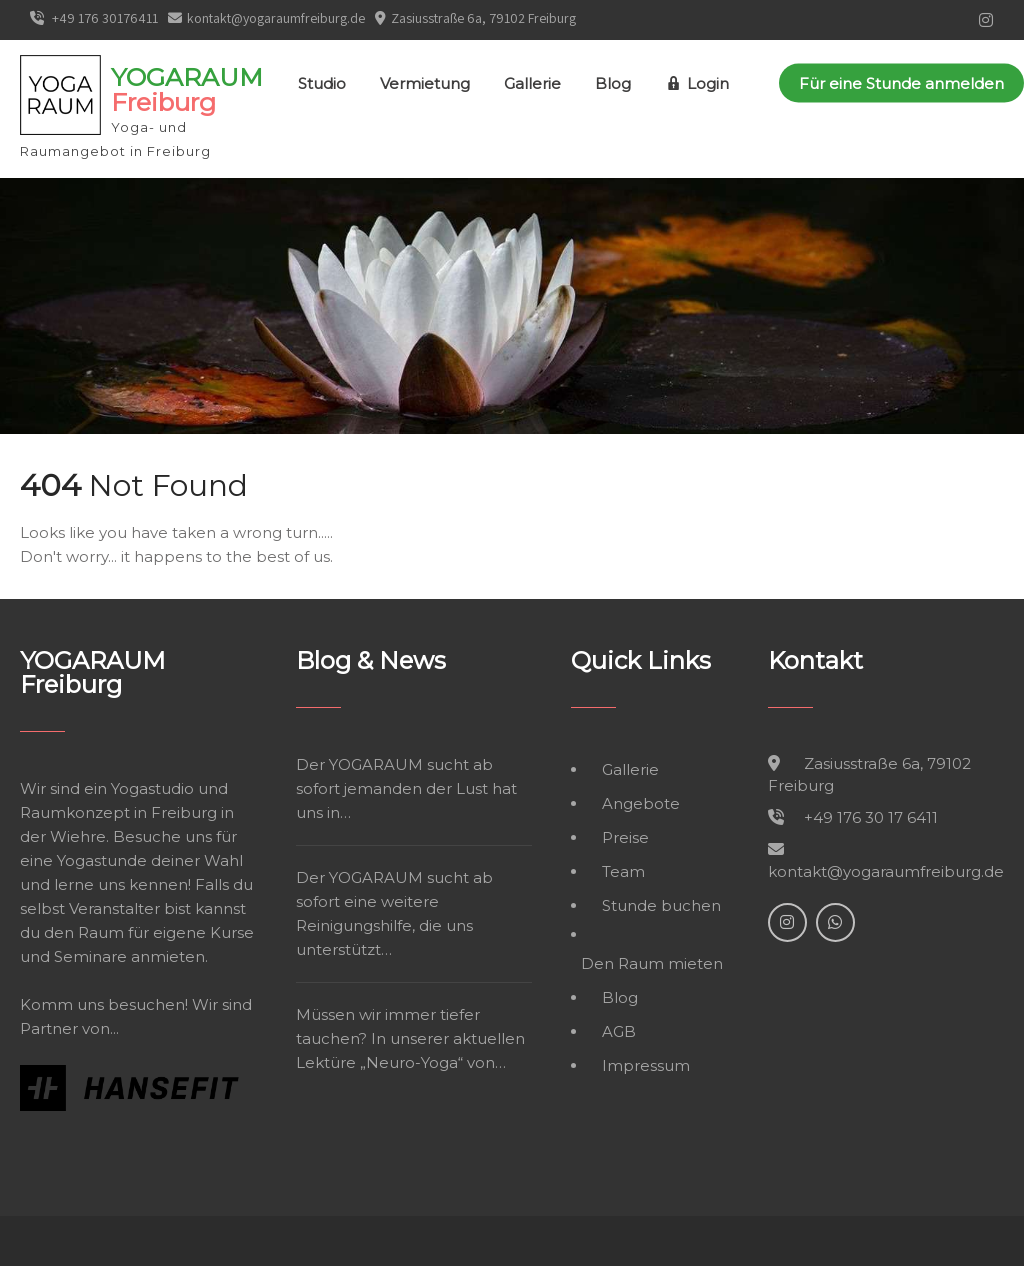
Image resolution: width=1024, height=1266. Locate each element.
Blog (613, 83)
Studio (322, 83)
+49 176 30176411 (94, 18)
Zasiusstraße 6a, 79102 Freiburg (483, 18)
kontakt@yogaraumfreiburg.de (266, 18)
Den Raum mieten (652, 963)
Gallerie (532, 83)
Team (623, 871)
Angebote (641, 803)
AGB (619, 1031)
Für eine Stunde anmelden (901, 83)
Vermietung (425, 83)
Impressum (646, 1065)
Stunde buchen (661, 905)
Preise (625, 837)
